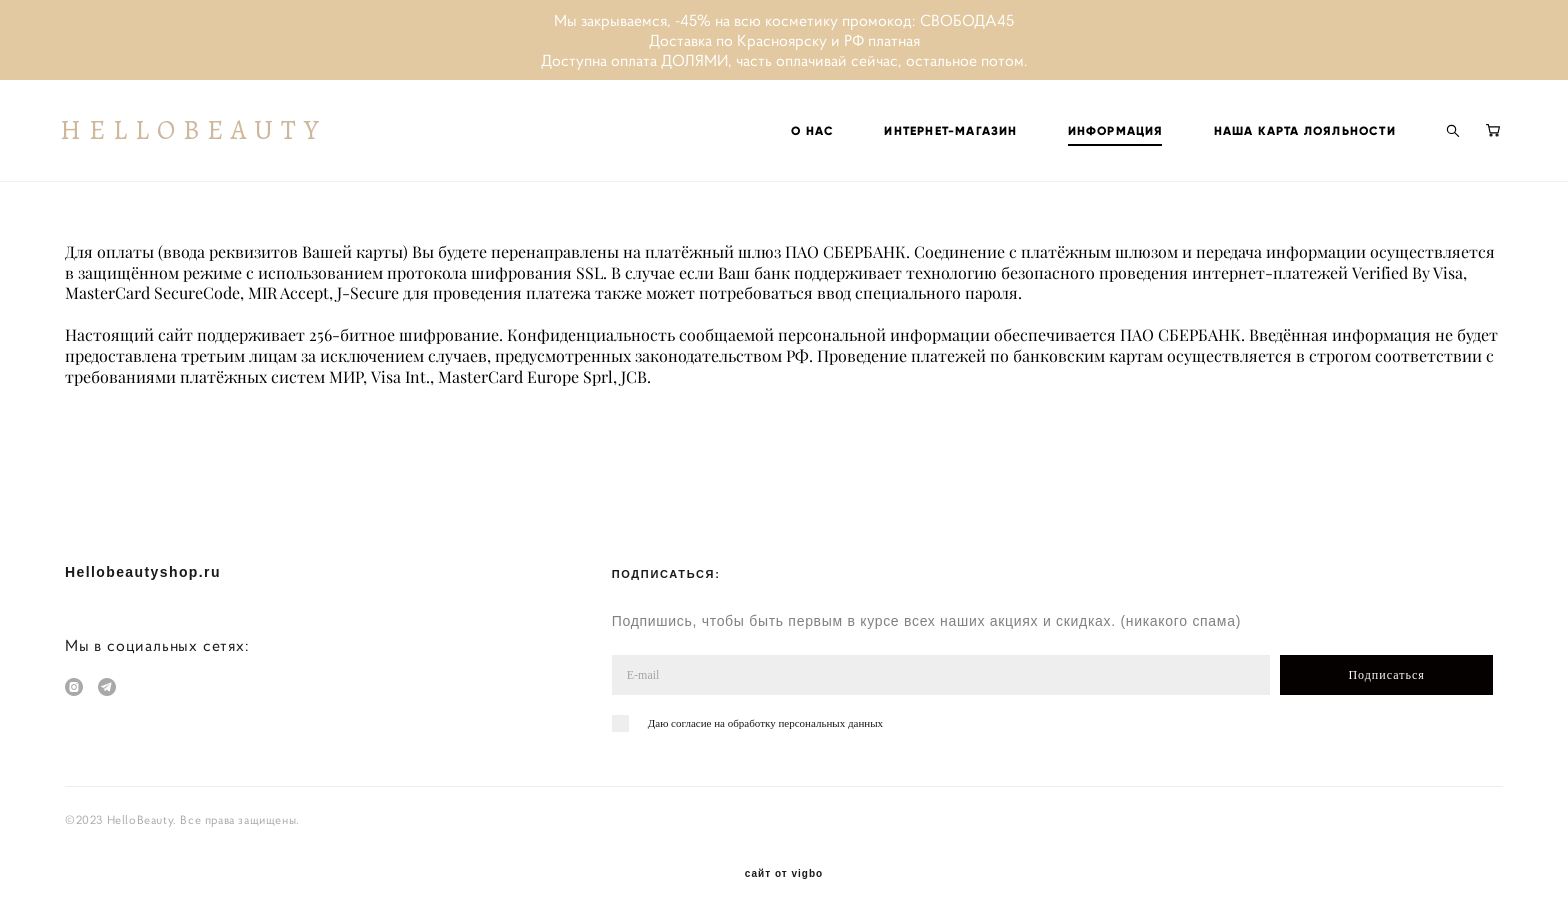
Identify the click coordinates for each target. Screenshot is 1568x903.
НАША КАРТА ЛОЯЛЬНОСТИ (1300, 134)
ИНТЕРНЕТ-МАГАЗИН (946, 134)
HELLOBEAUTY (198, 133)
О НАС (808, 134)
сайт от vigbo (784, 856)
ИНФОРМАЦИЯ (1111, 134)
